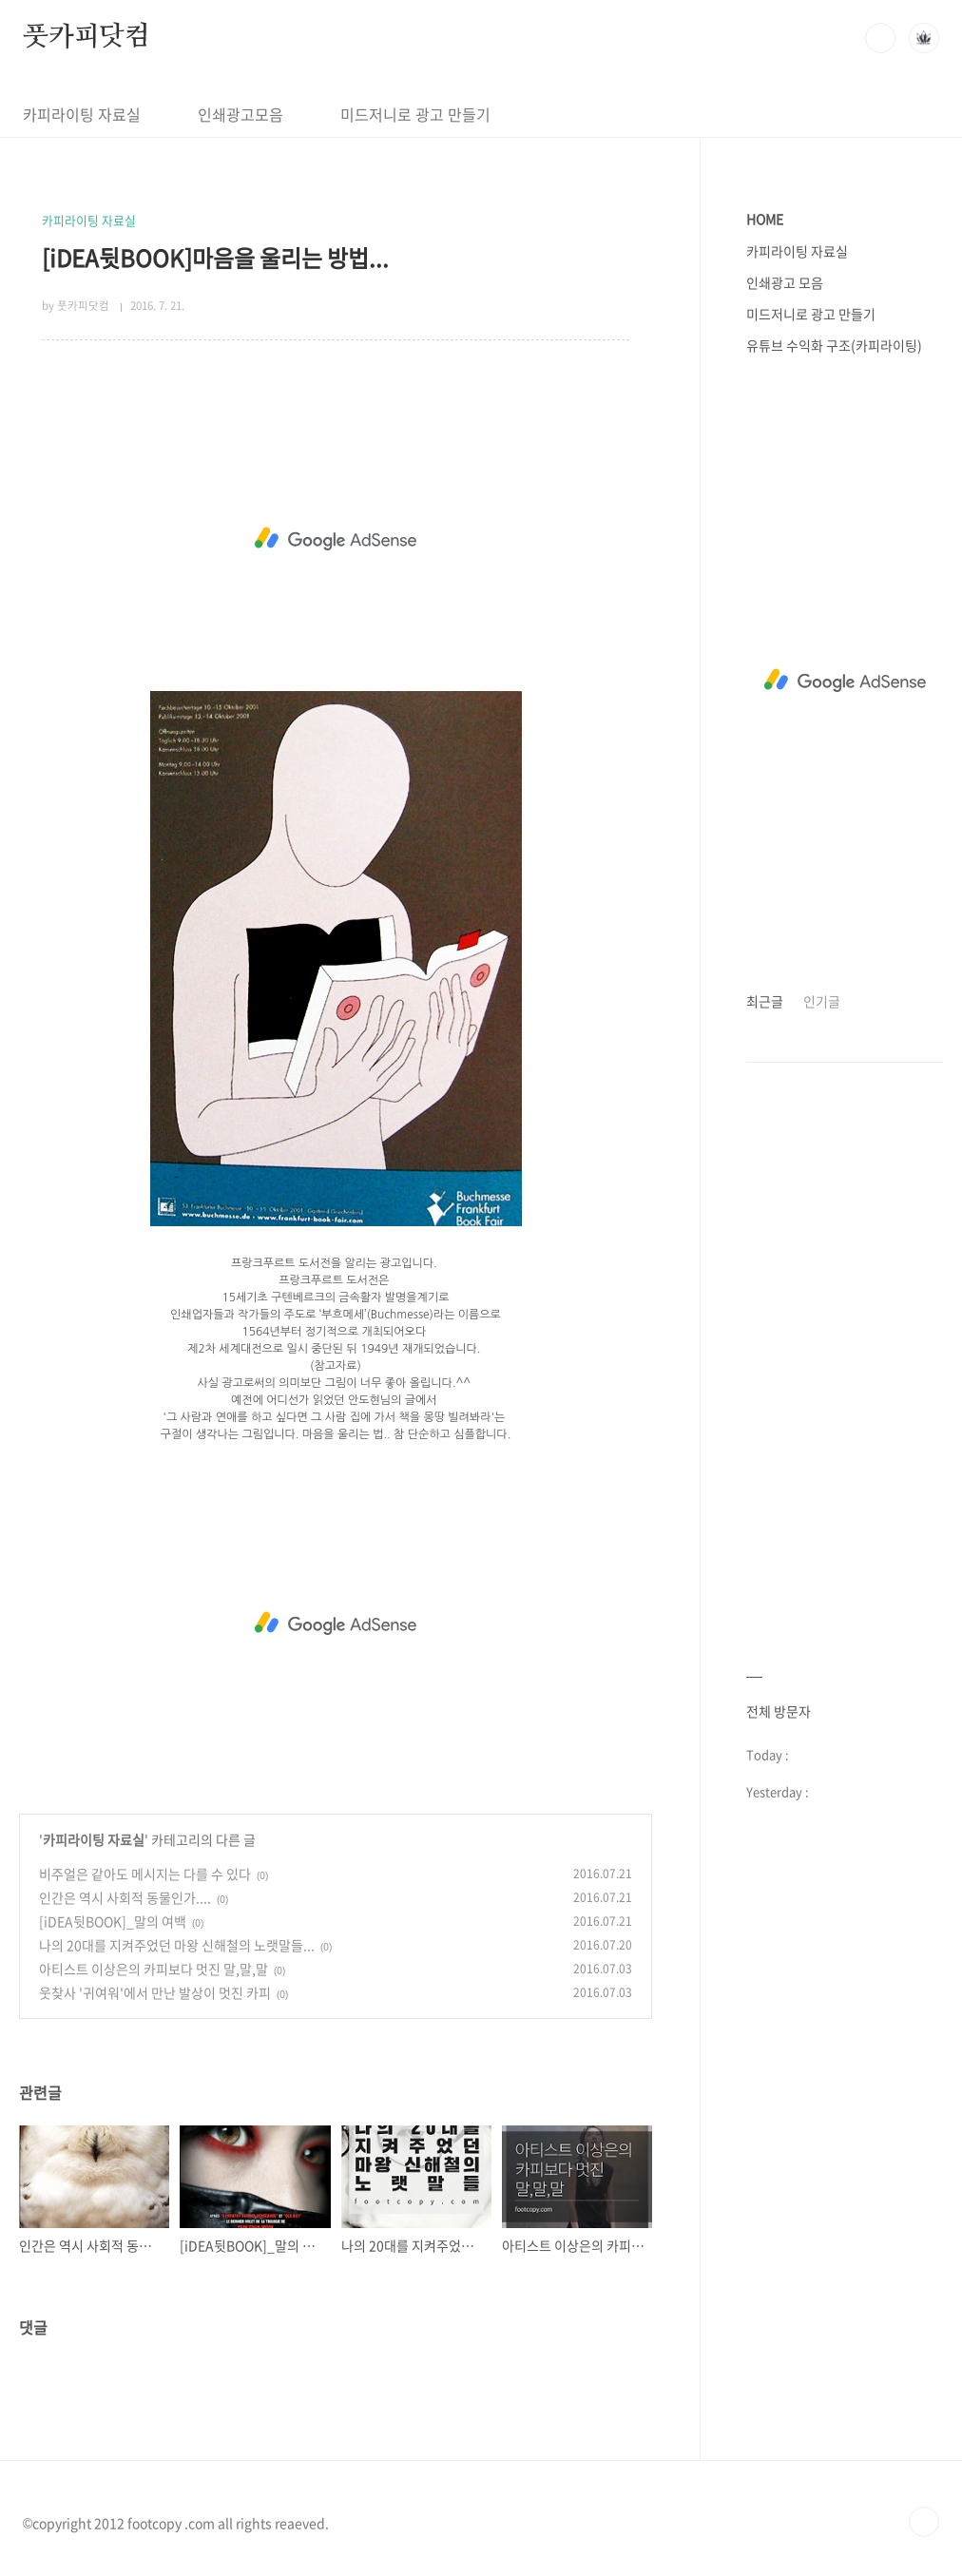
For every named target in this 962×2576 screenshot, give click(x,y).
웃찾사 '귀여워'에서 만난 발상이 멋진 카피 (155, 1992)
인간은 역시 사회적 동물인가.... (125, 1897)
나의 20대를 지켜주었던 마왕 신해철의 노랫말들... (177, 1944)
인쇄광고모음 (240, 114)
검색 (880, 38)
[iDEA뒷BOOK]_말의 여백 (112, 1921)
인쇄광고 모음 (784, 282)
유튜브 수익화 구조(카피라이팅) (834, 345)
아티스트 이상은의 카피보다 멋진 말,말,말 (153, 1968)
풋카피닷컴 (86, 37)
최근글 (764, 1000)
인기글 (821, 1000)
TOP (924, 2522)
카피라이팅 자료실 (82, 114)
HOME (764, 218)
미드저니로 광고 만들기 (415, 114)
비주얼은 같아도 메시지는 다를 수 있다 (145, 1873)
